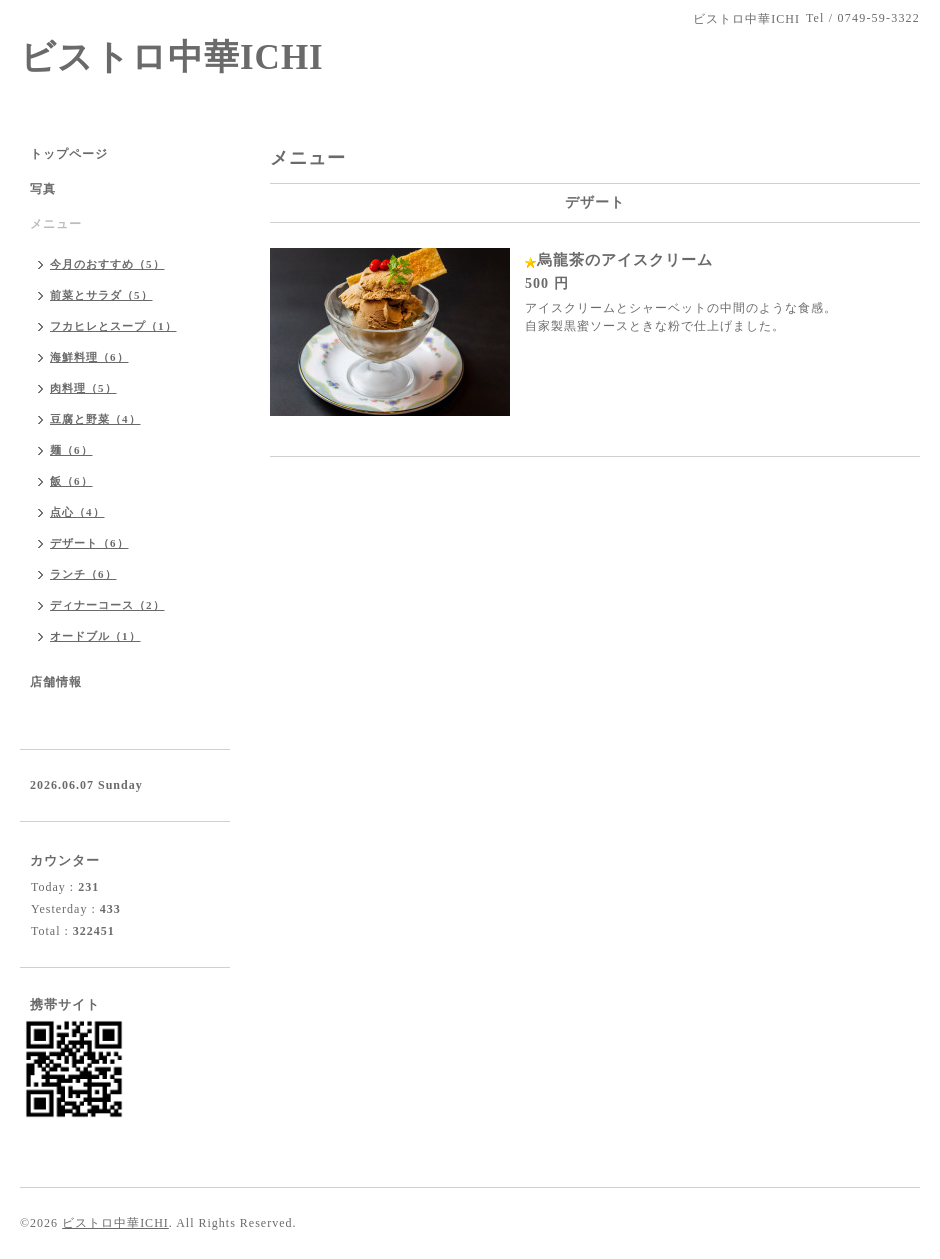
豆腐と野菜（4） (95, 419)
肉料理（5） (83, 388)
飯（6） (71, 481)
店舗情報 (56, 682)
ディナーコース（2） (107, 605)
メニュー (56, 224)
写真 (43, 189)
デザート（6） (89, 543)
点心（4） (77, 512)
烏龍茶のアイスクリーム (625, 260)
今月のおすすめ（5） (107, 264)
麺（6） (71, 450)
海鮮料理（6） (89, 357)
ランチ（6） (83, 574)
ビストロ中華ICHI (172, 57)
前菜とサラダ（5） (101, 295)
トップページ (69, 154)
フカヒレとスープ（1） (113, 326)
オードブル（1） (95, 636)
